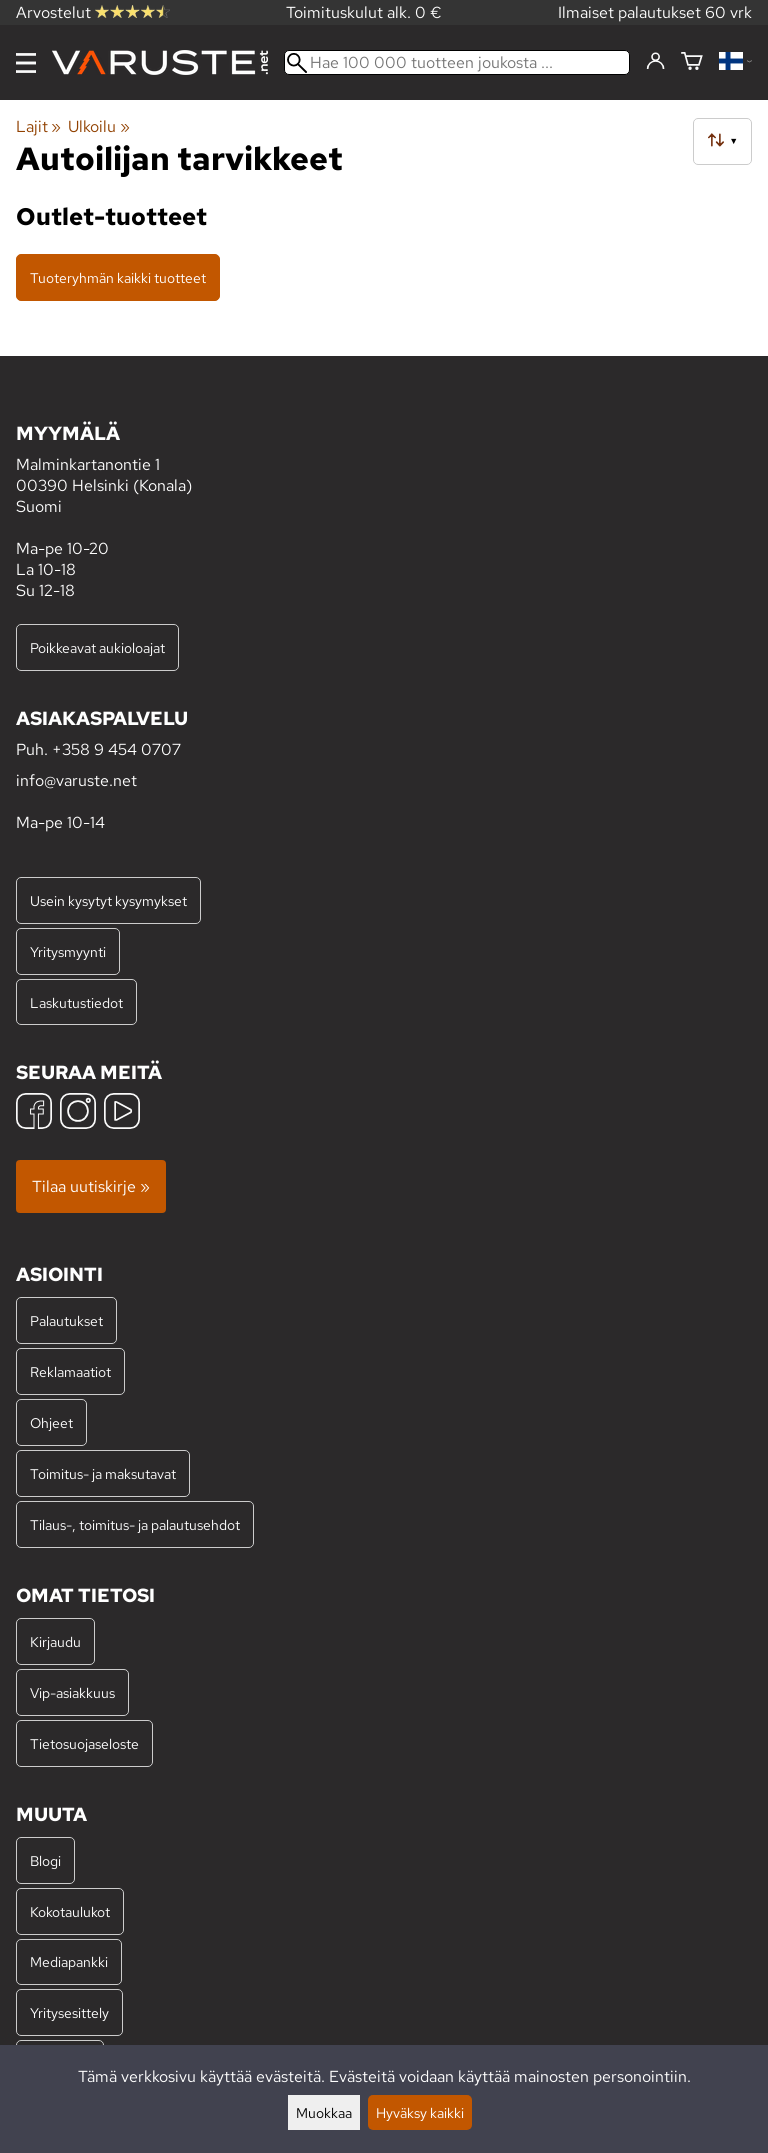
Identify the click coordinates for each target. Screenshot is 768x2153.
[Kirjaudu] (655, 62)
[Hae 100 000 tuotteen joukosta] (457, 62)
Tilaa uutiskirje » (91, 1186)
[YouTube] (122, 1113)
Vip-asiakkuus (72, 1692)
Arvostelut (93, 12)
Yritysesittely (69, 2012)
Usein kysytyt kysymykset (108, 900)
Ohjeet (51, 1422)
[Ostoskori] (692, 62)
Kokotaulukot (70, 1911)
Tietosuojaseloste (84, 1743)
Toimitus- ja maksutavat (103, 1473)
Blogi (45, 1860)
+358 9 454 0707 (116, 749)
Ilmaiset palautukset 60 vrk (655, 12)
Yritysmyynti (68, 951)
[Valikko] (26, 63)
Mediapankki (69, 1961)
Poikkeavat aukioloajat (97, 647)
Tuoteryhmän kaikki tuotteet (118, 277)
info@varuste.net (76, 780)
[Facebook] (34, 1113)
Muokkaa (324, 2112)
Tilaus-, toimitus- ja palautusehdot (135, 1524)
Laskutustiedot (76, 1002)
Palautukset (66, 1320)
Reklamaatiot (70, 1371)
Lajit (38, 126)
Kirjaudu (55, 1641)
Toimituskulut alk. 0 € (364, 12)
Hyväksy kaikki (420, 2112)
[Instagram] (78, 1113)
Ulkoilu (98, 126)
